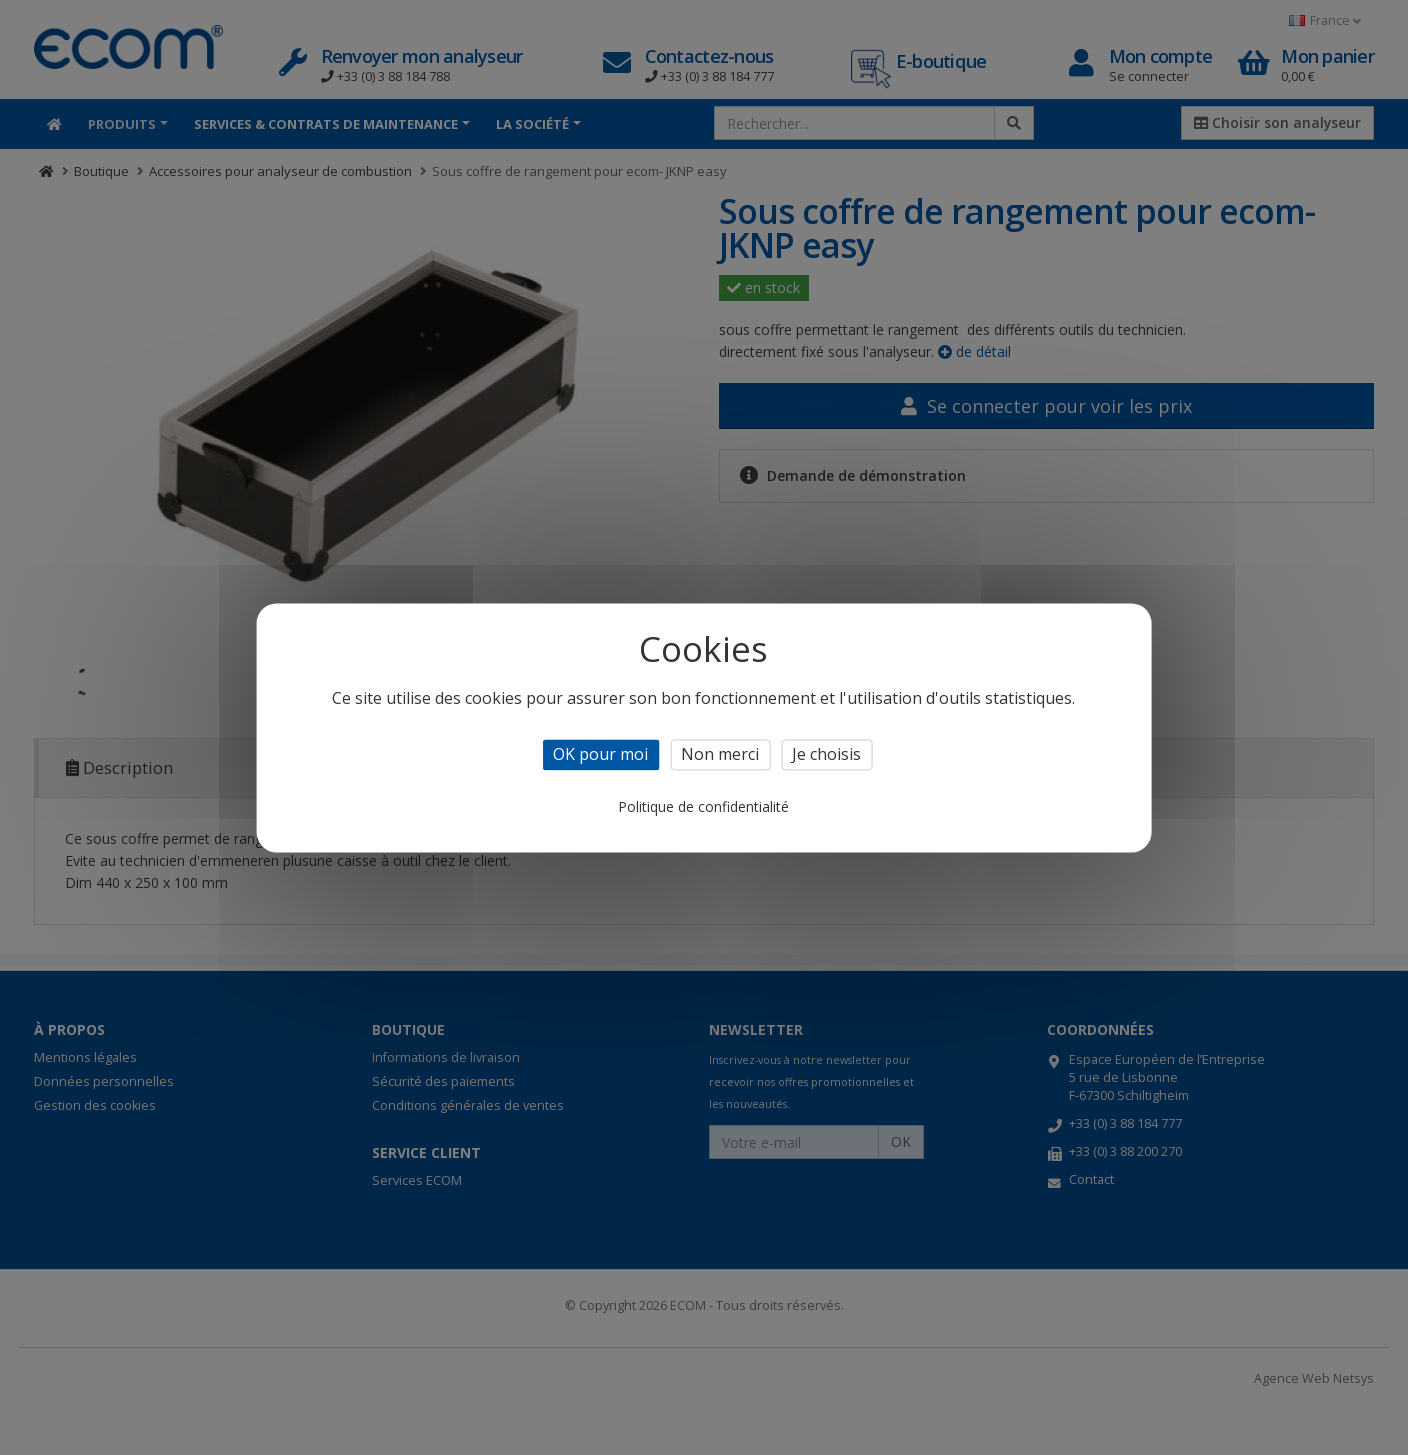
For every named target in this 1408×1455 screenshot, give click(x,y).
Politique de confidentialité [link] (703, 806)
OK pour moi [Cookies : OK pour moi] (600, 754)
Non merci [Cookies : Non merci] (720, 754)
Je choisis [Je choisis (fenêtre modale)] (826, 754)
